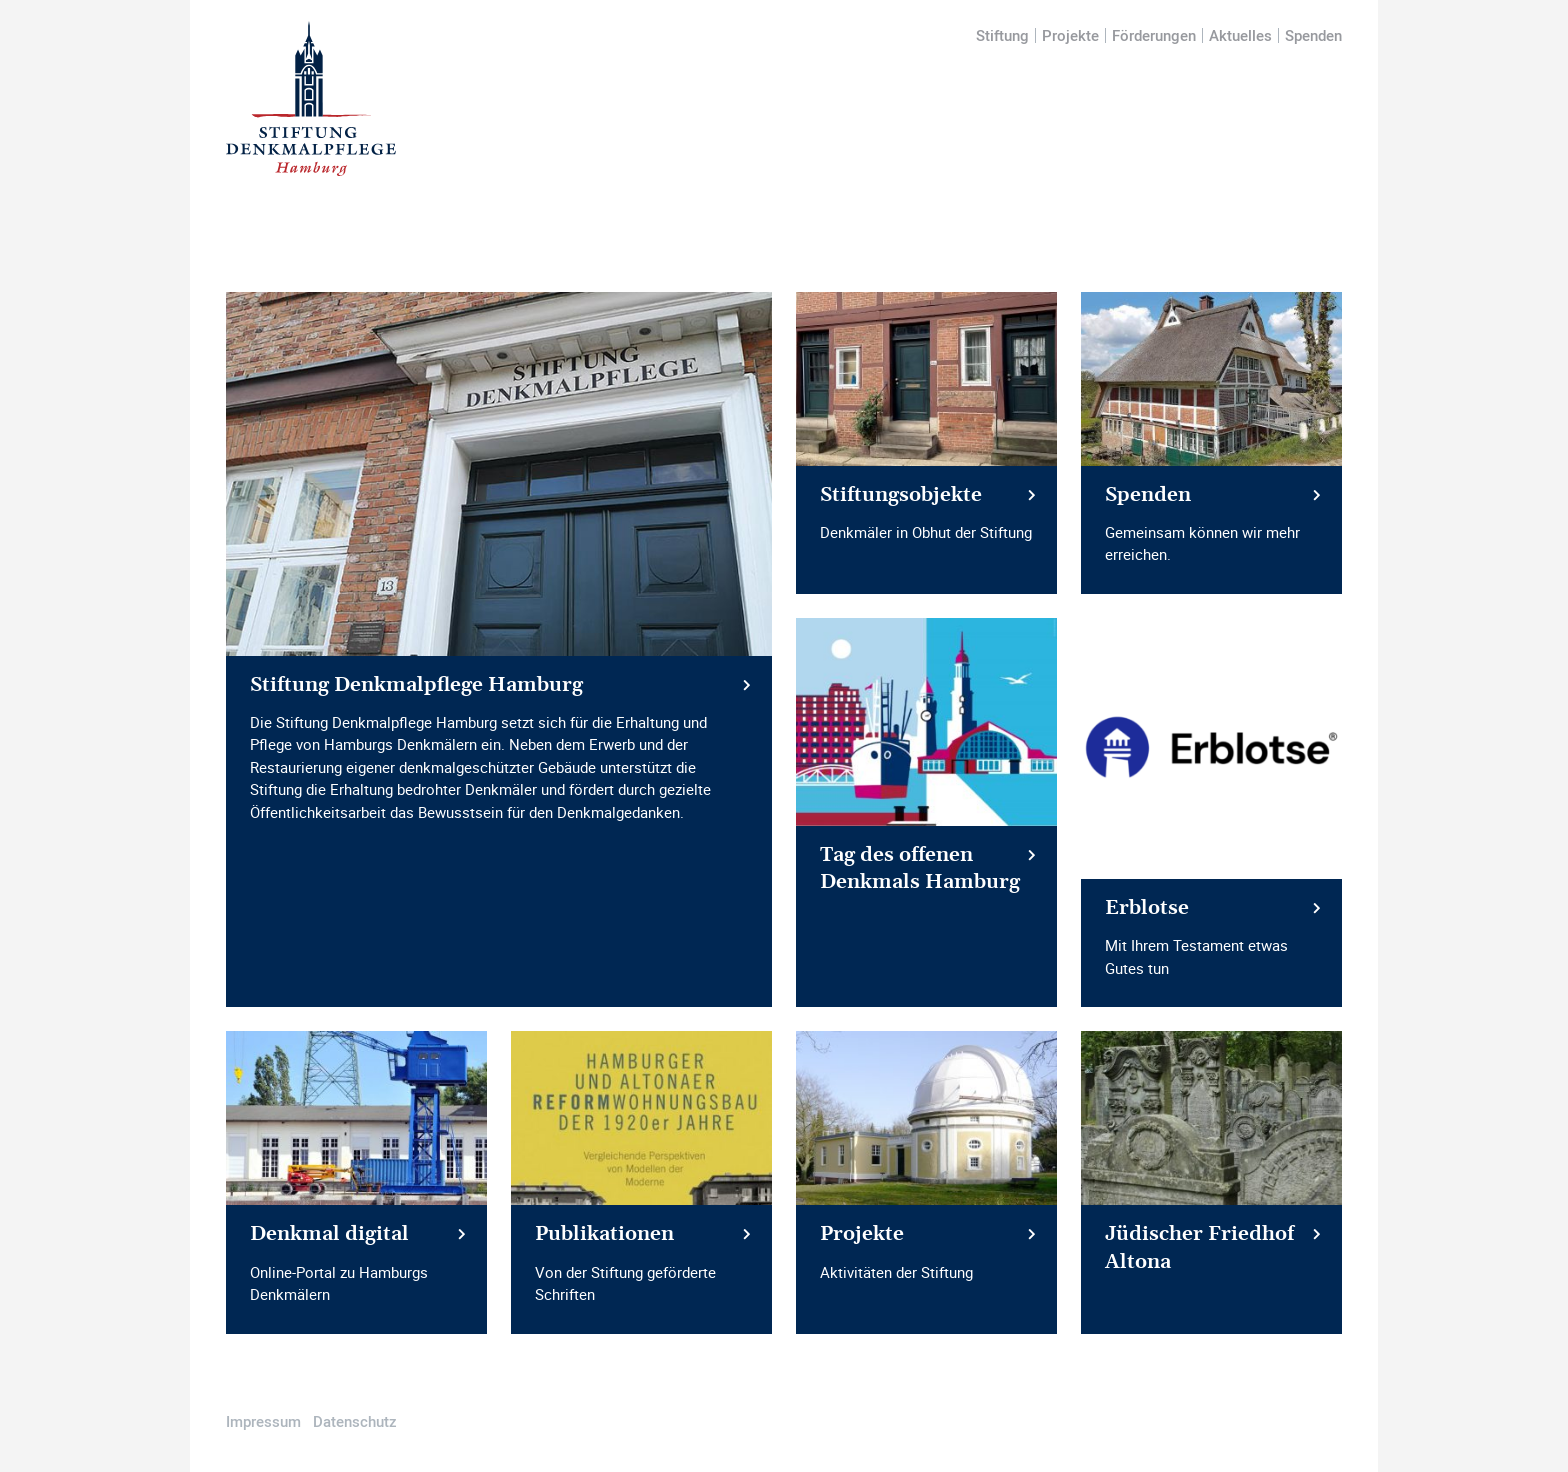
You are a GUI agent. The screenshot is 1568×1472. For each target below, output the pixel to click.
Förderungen (1154, 35)
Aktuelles (1240, 35)
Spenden (1313, 35)
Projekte (1070, 35)
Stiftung (1002, 35)
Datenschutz (355, 1421)
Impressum (263, 1421)
